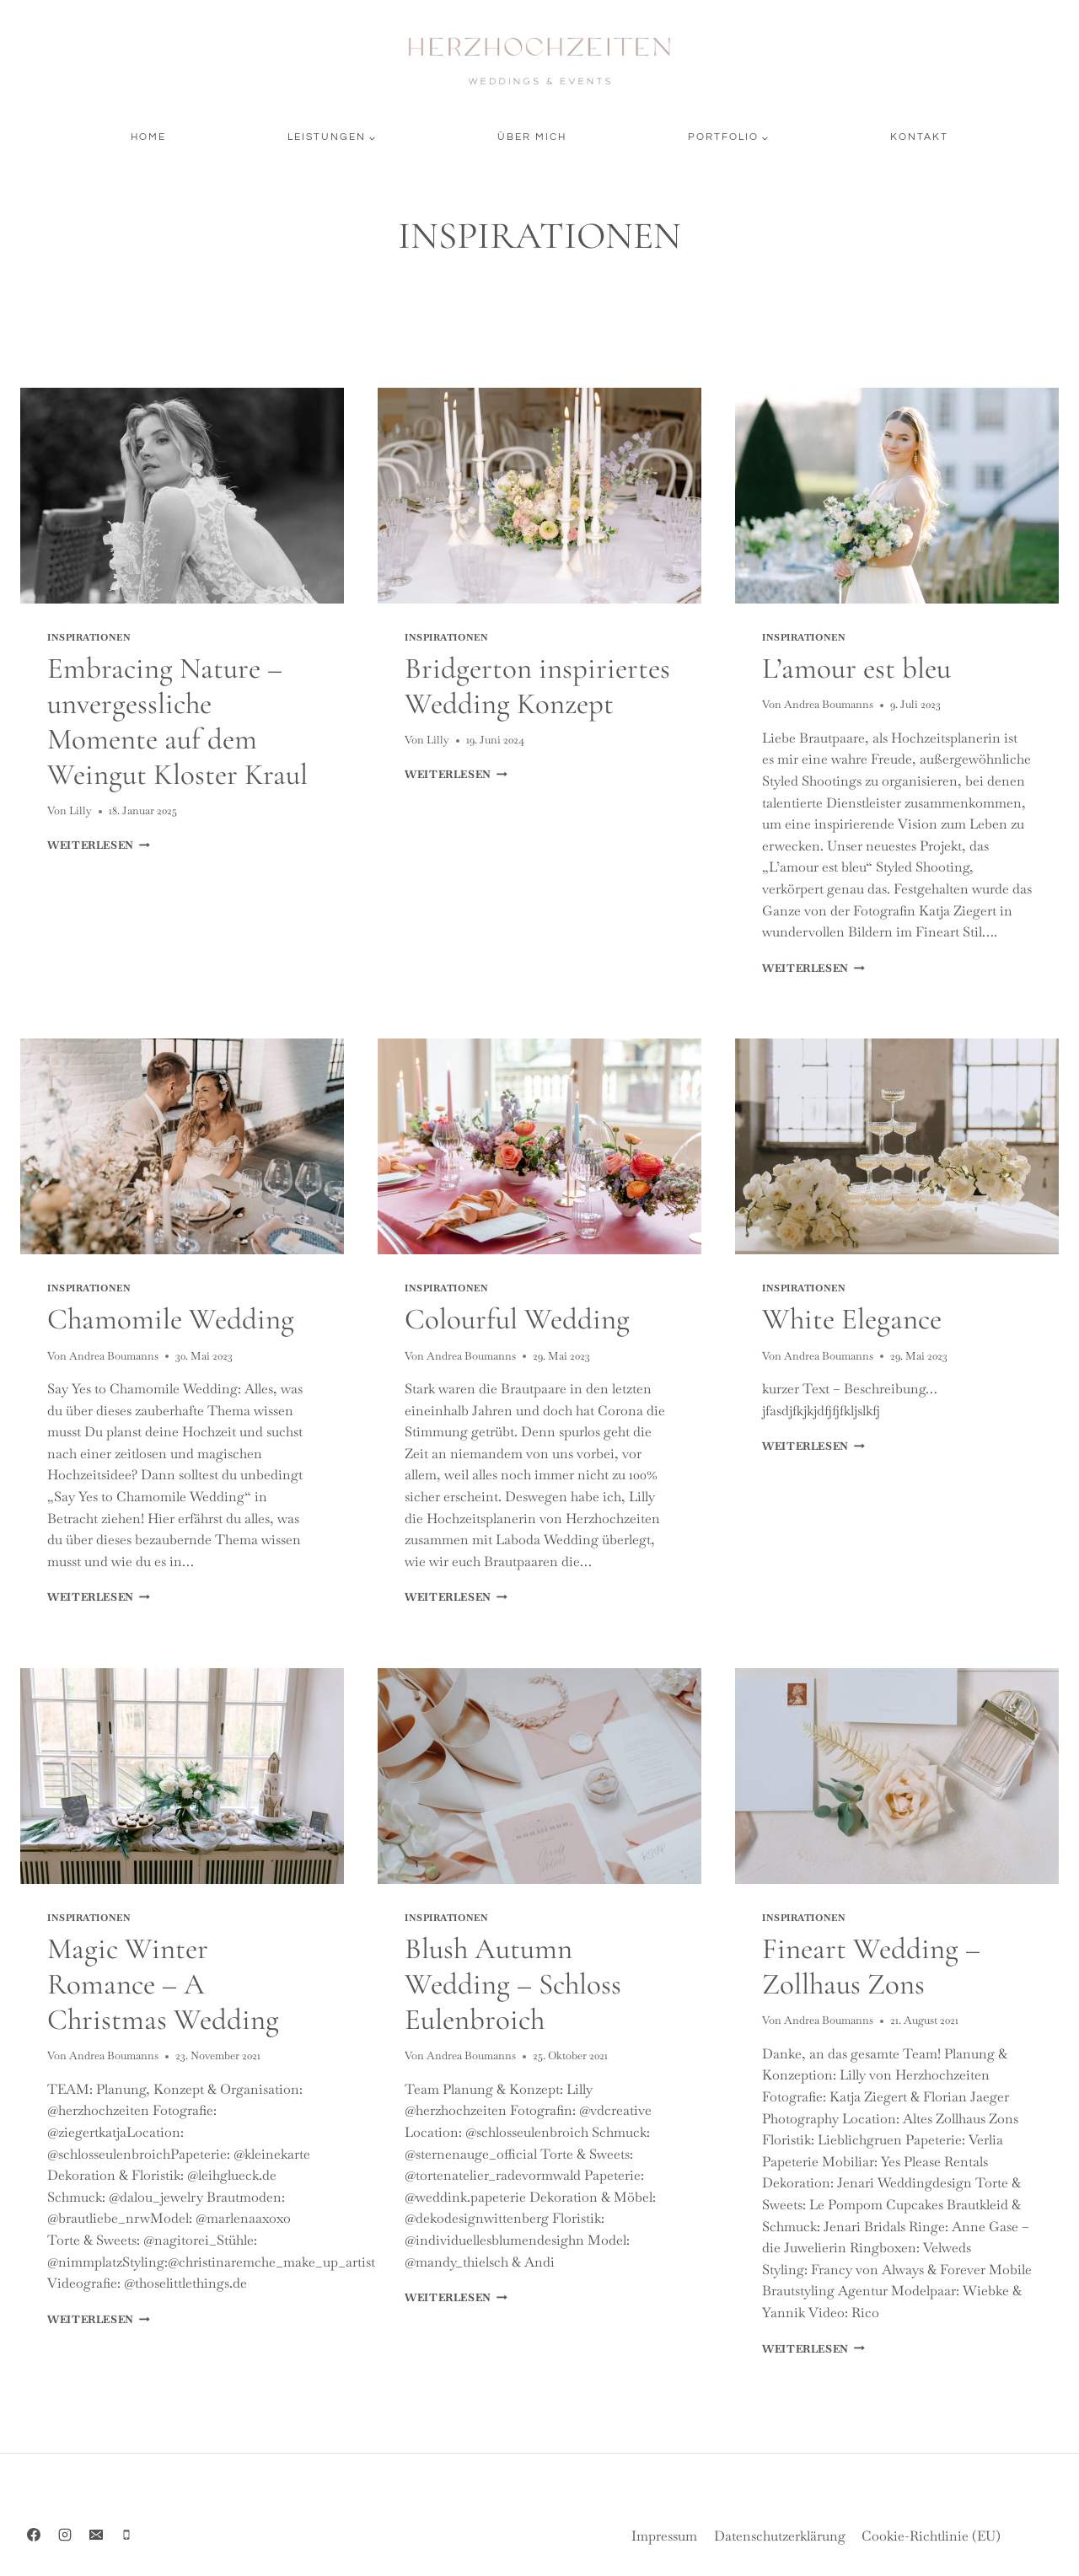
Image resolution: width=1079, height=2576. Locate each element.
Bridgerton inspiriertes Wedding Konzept (537, 686)
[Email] (96, 2534)
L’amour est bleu (856, 668)
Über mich (531, 136)
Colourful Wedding (517, 1319)
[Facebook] (33, 2534)
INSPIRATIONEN (89, 637)
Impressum (664, 2536)
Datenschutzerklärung (779, 2536)
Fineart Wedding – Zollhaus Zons (871, 1966)
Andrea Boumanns (828, 704)
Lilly (80, 810)
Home (148, 136)
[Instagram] (64, 2534)
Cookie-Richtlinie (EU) (931, 2536)
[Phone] (126, 2534)
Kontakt (919, 136)
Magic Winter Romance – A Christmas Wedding (163, 1984)
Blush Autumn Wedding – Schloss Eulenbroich (513, 1984)
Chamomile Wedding (170, 1319)
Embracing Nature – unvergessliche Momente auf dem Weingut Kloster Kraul (177, 721)
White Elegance (852, 1319)
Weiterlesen (98, 845)
